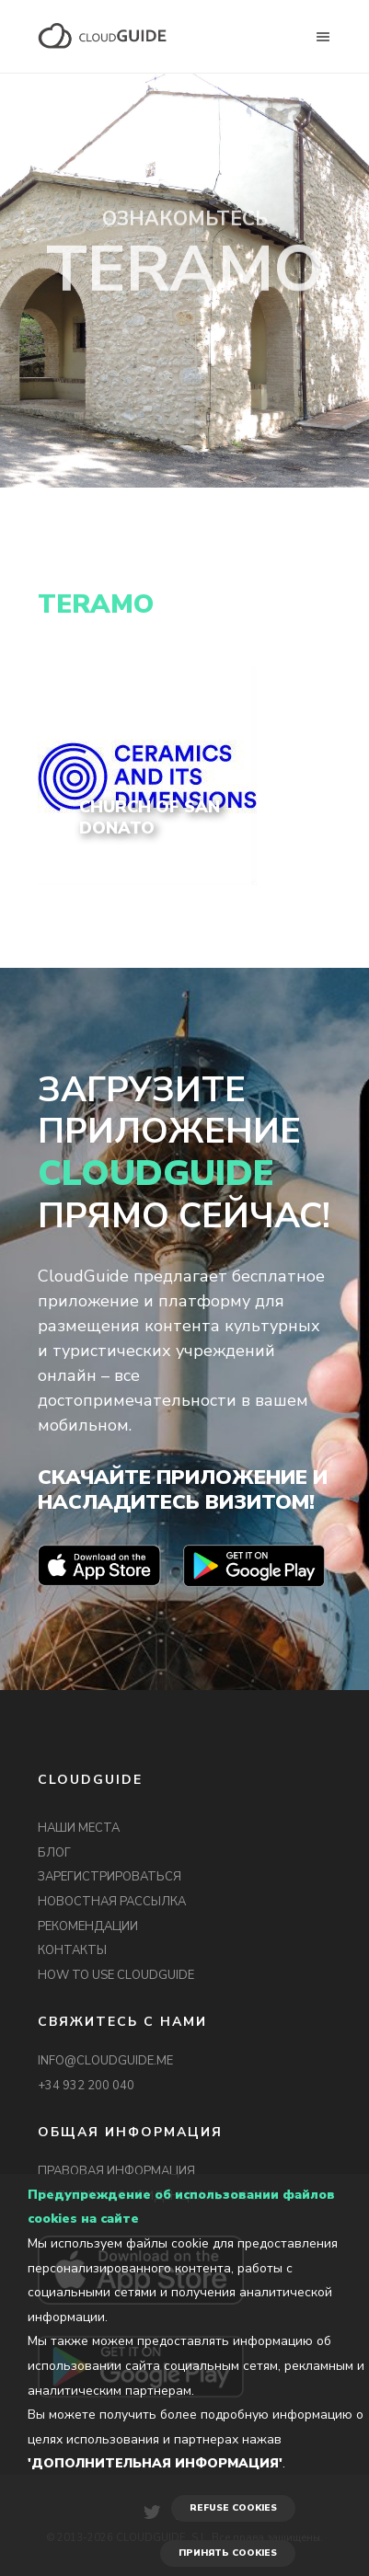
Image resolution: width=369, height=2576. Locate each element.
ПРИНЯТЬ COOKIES (228, 2553)
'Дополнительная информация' (155, 2463)
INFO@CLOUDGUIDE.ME (105, 2061)
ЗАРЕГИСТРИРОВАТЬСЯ (109, 1877)
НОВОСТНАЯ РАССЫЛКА (112, 1901)
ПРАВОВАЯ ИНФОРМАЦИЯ (116, 2171)
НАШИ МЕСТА (79, 1828)
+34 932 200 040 (86, 2085)
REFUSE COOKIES (233, 2507)
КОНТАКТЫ (72, 1950)
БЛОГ (54, 1853)
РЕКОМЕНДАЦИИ (88, 1926)
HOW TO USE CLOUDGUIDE (116, 1975)
